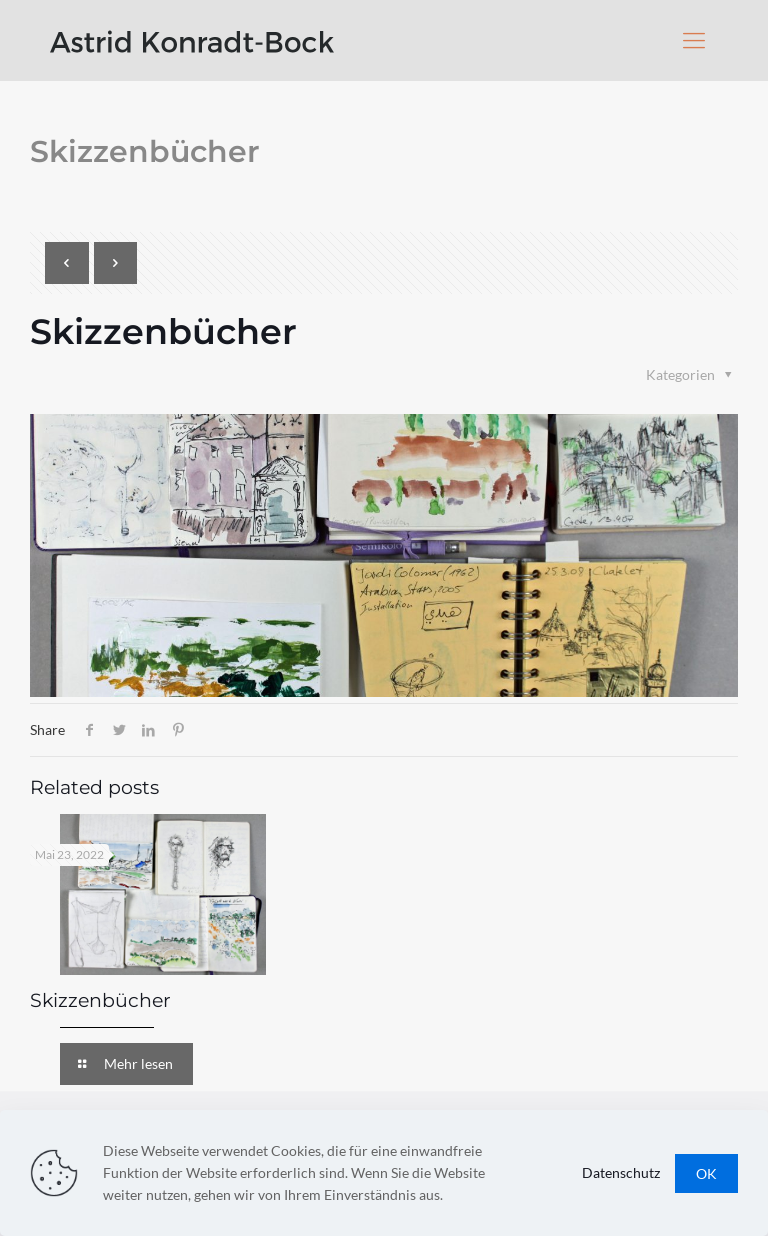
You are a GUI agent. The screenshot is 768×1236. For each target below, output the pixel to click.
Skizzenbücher (100, 1000)
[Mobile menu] (694, 40)
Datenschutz (621, 1172)
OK (706, 1173)
